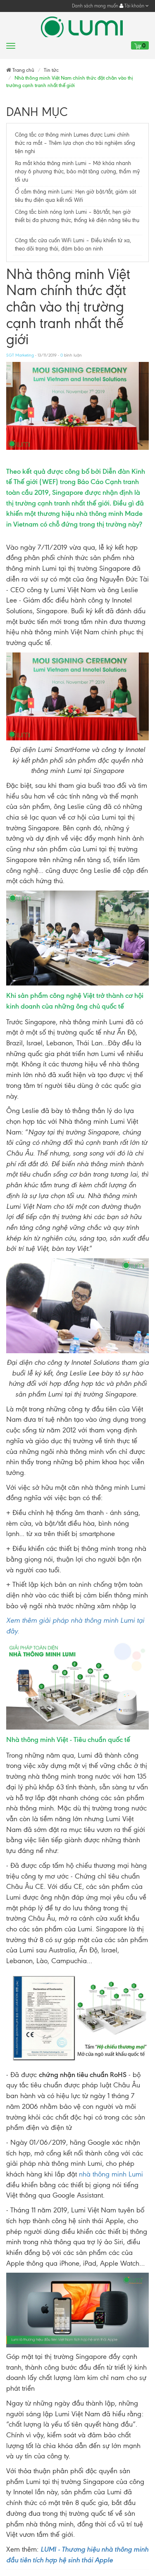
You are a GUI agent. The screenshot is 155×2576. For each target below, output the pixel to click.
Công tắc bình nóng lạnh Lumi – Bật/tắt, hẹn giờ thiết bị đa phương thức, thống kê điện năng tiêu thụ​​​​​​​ (77, 220)
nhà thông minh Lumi (111, 2174)
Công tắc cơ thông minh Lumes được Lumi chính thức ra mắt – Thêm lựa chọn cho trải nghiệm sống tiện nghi (75, 143)
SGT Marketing (20, 355)
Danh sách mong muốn (95, 6)
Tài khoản (134, 6)
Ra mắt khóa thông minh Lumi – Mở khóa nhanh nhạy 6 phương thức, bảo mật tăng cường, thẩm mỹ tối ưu (77, 171)
